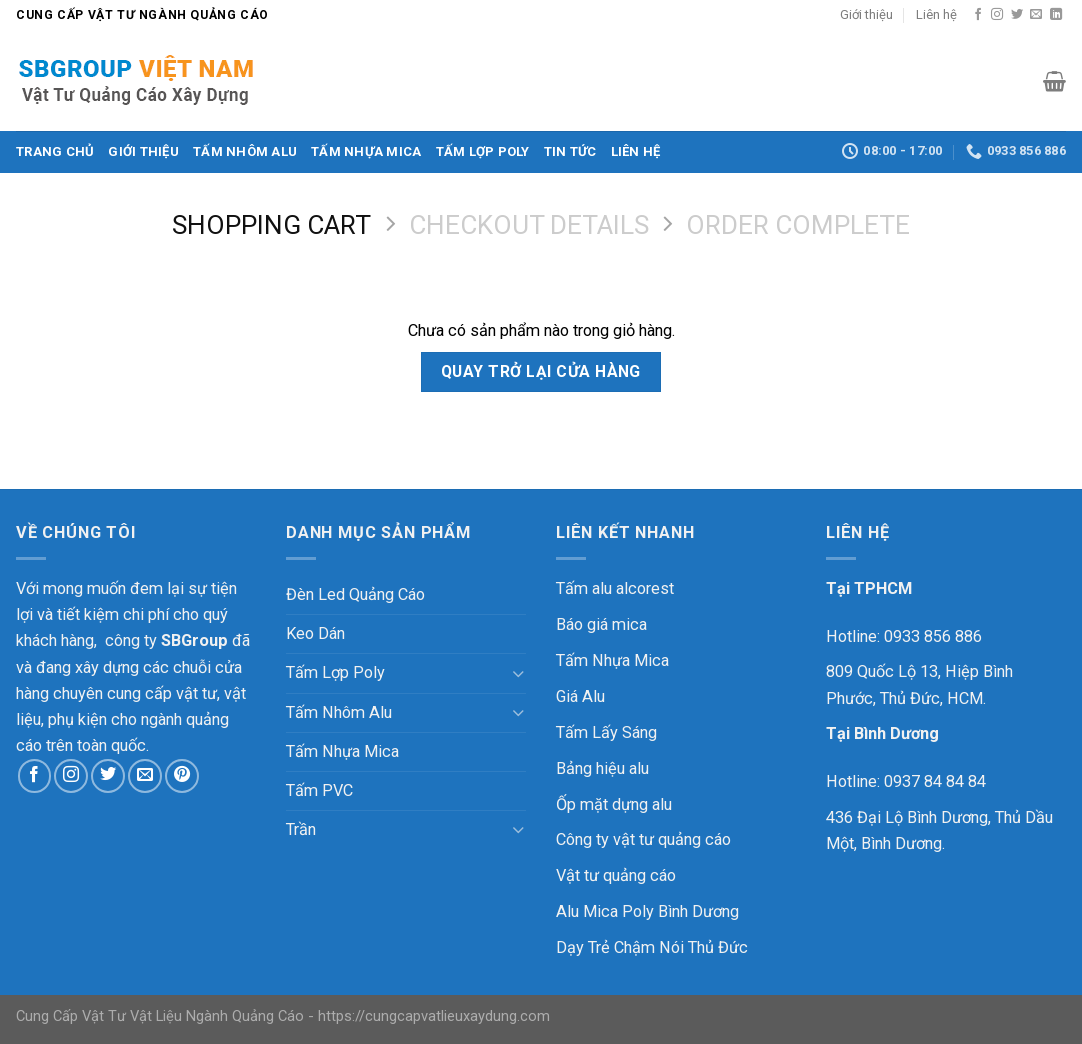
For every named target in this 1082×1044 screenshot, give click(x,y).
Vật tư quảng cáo (616, 875)
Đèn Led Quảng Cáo (355, 594)
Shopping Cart (271, 225)
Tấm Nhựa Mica (366, 151)
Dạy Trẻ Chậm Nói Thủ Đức (652, 947)
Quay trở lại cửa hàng (541, 371)
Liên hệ (936, 14)
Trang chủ (55, 151)
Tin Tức (570, 151)
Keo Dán (315, 633)
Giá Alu (580, 696)
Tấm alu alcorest (615, 588)
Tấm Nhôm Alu (245, 151)
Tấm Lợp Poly (483, 151)
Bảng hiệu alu (602, 768)
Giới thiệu (866, 14)
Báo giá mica (601, 624)
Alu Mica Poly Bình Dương (647, 911)
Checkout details (529, 225)
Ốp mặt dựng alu (614, 804)
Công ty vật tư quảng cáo (643, 839)
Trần (301, 829)
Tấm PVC (319, 790)
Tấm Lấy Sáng (606, 732)
